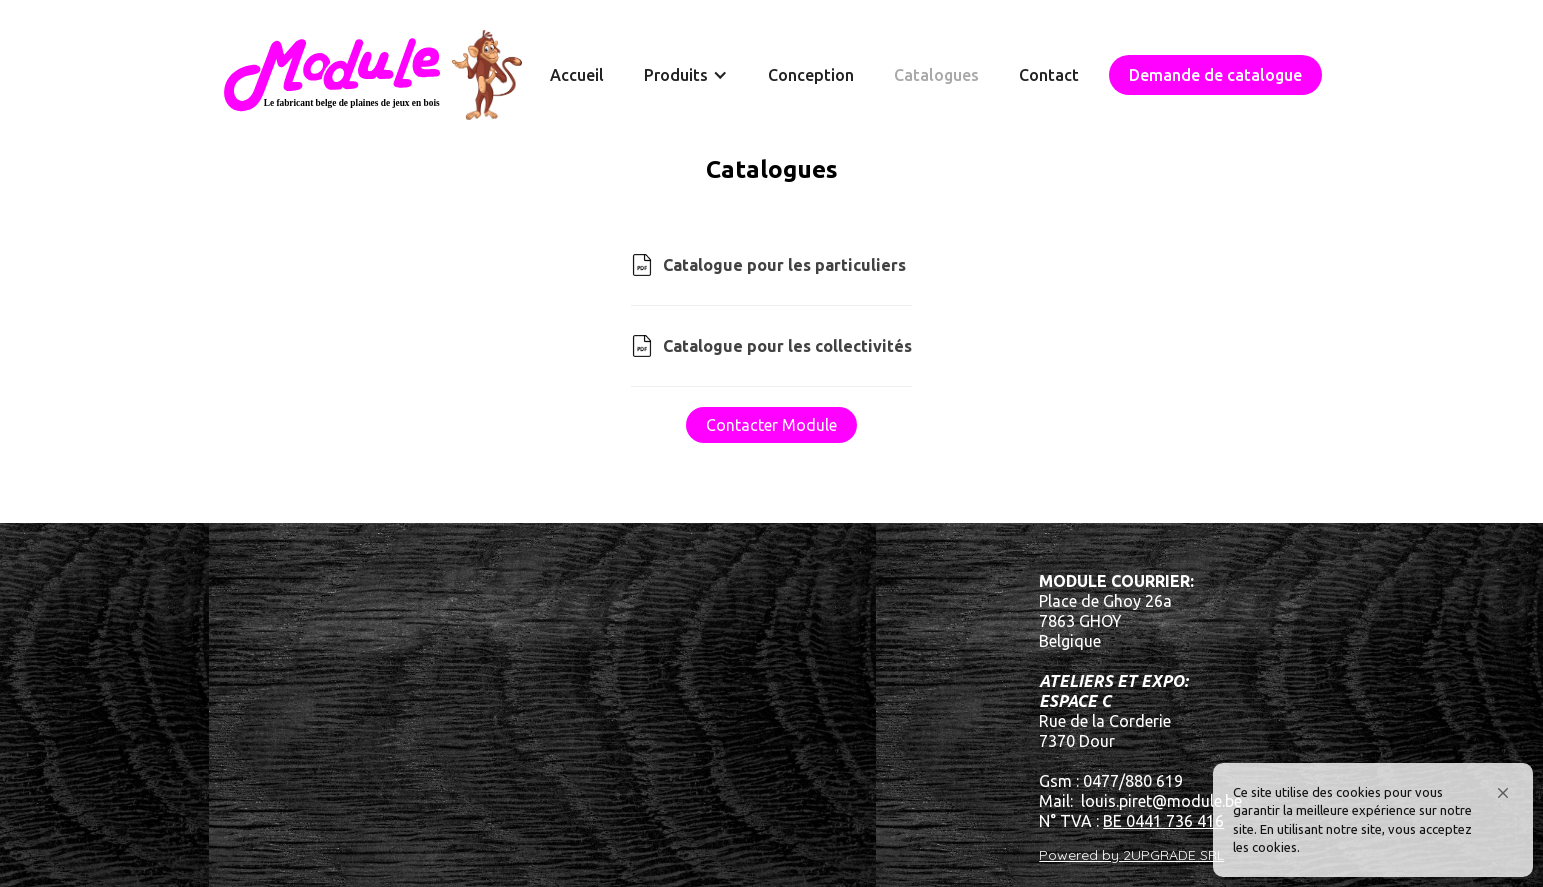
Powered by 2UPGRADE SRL (1131, 855)
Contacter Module (771, 425)
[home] (372, 75)
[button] (1503, 793)
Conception (811, 75)
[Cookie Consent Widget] (1373, 820)
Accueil (577, 75)
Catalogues (936, 75)
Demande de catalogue (1215, 75)
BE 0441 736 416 (1163, 821)
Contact (1049, 75)
